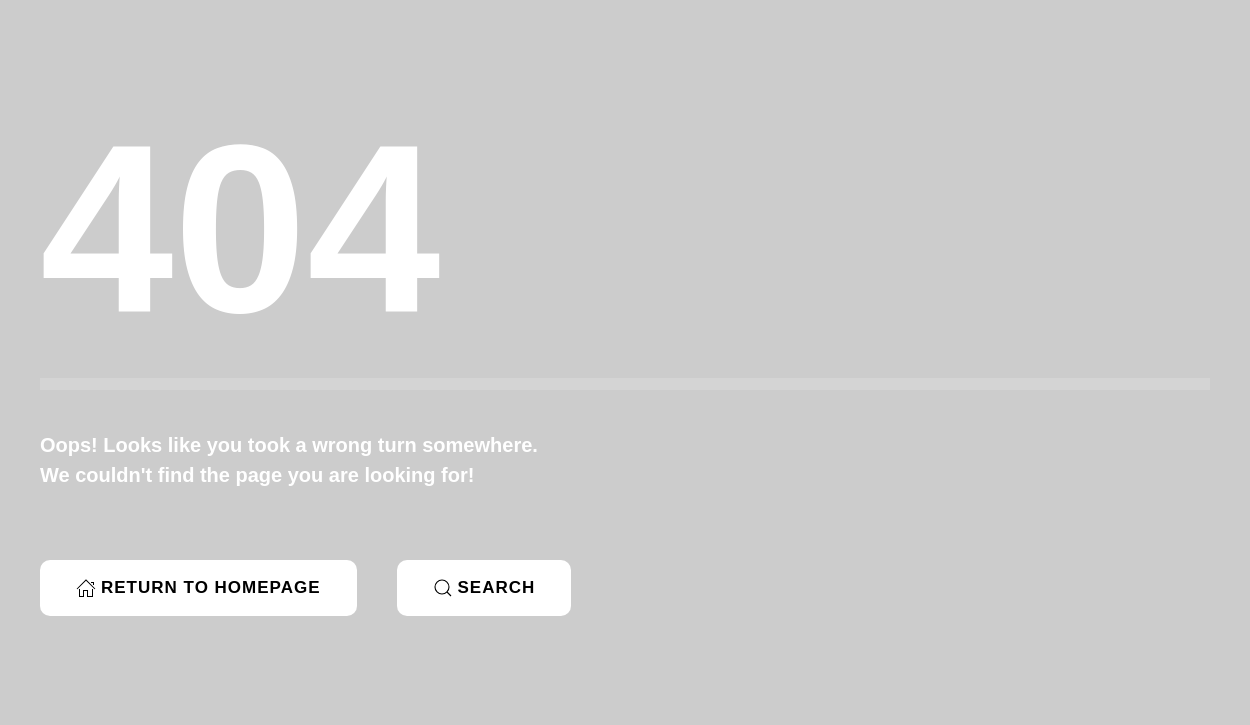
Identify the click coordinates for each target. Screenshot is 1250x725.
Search (484, 588)
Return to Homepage (198, 588)
